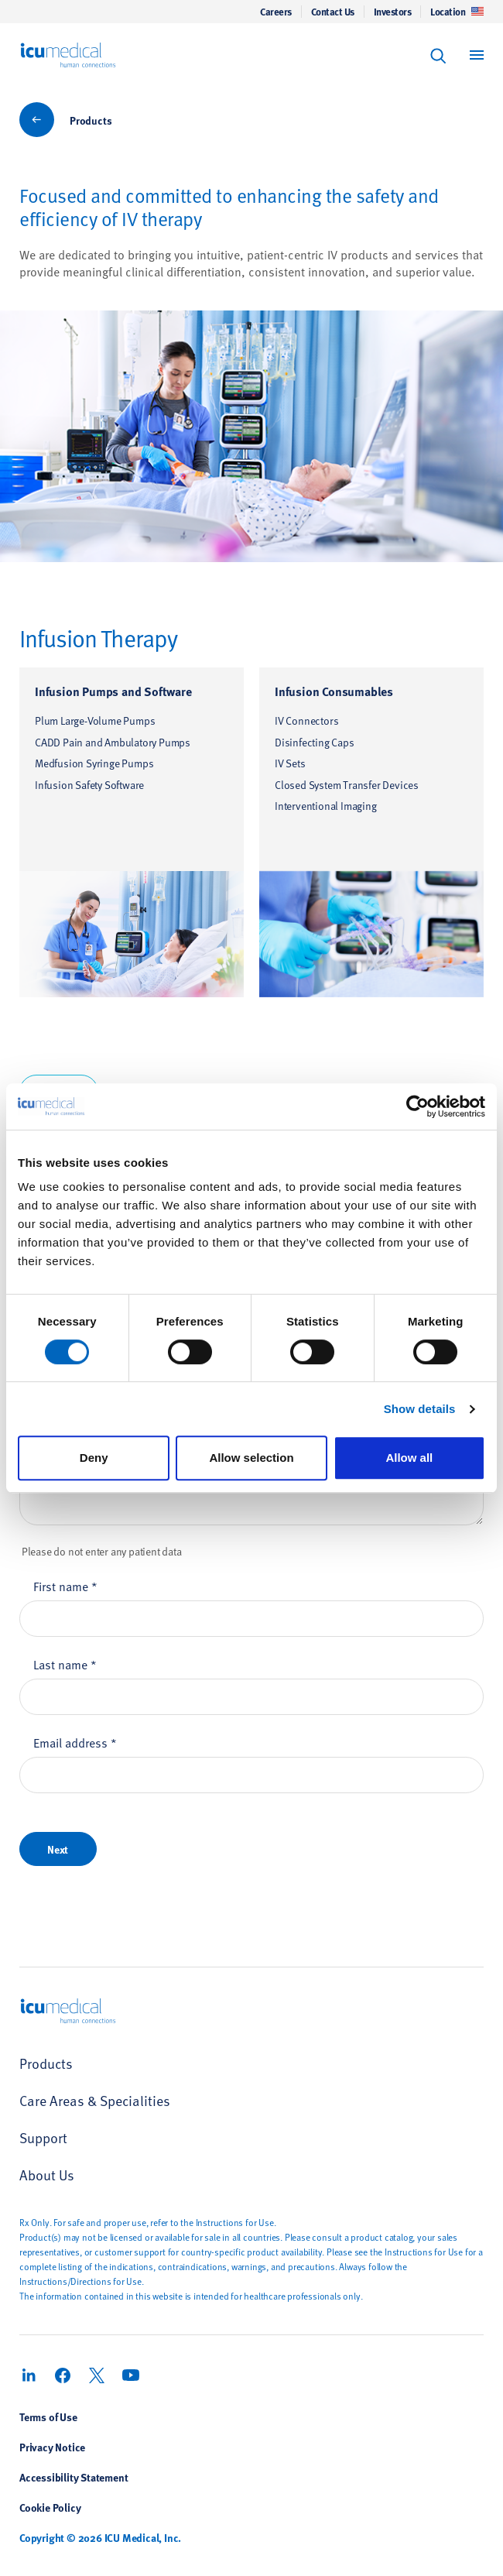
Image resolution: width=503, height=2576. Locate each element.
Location (457, 11)
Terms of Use (48, 2416)
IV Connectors (306, 720)
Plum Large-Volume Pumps (95, 720)
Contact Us (332, 11)
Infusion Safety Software (89, 784)
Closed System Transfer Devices (347, 784)
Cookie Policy (49, 2507)
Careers (276, 11)
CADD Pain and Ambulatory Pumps (112, 742)
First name (65, 1585)
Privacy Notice (52, 2446)
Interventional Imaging (326, 805)
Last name (65, 1663)
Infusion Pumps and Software (113, 691)
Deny (94, 1457)
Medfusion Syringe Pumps (94, 763)
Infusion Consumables (334, 691)
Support (43, 2137)
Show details (420, 1408)
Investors (393, 11)
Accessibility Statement (73, 2477)
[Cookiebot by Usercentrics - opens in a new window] (417, 1106)
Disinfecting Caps (314, 742)
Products (90, 120)
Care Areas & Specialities (94, 2100)
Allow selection (251, 1457)
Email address (75, 1742)
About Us (46, 2174)
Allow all (409, 1457)
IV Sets (290, 763)
